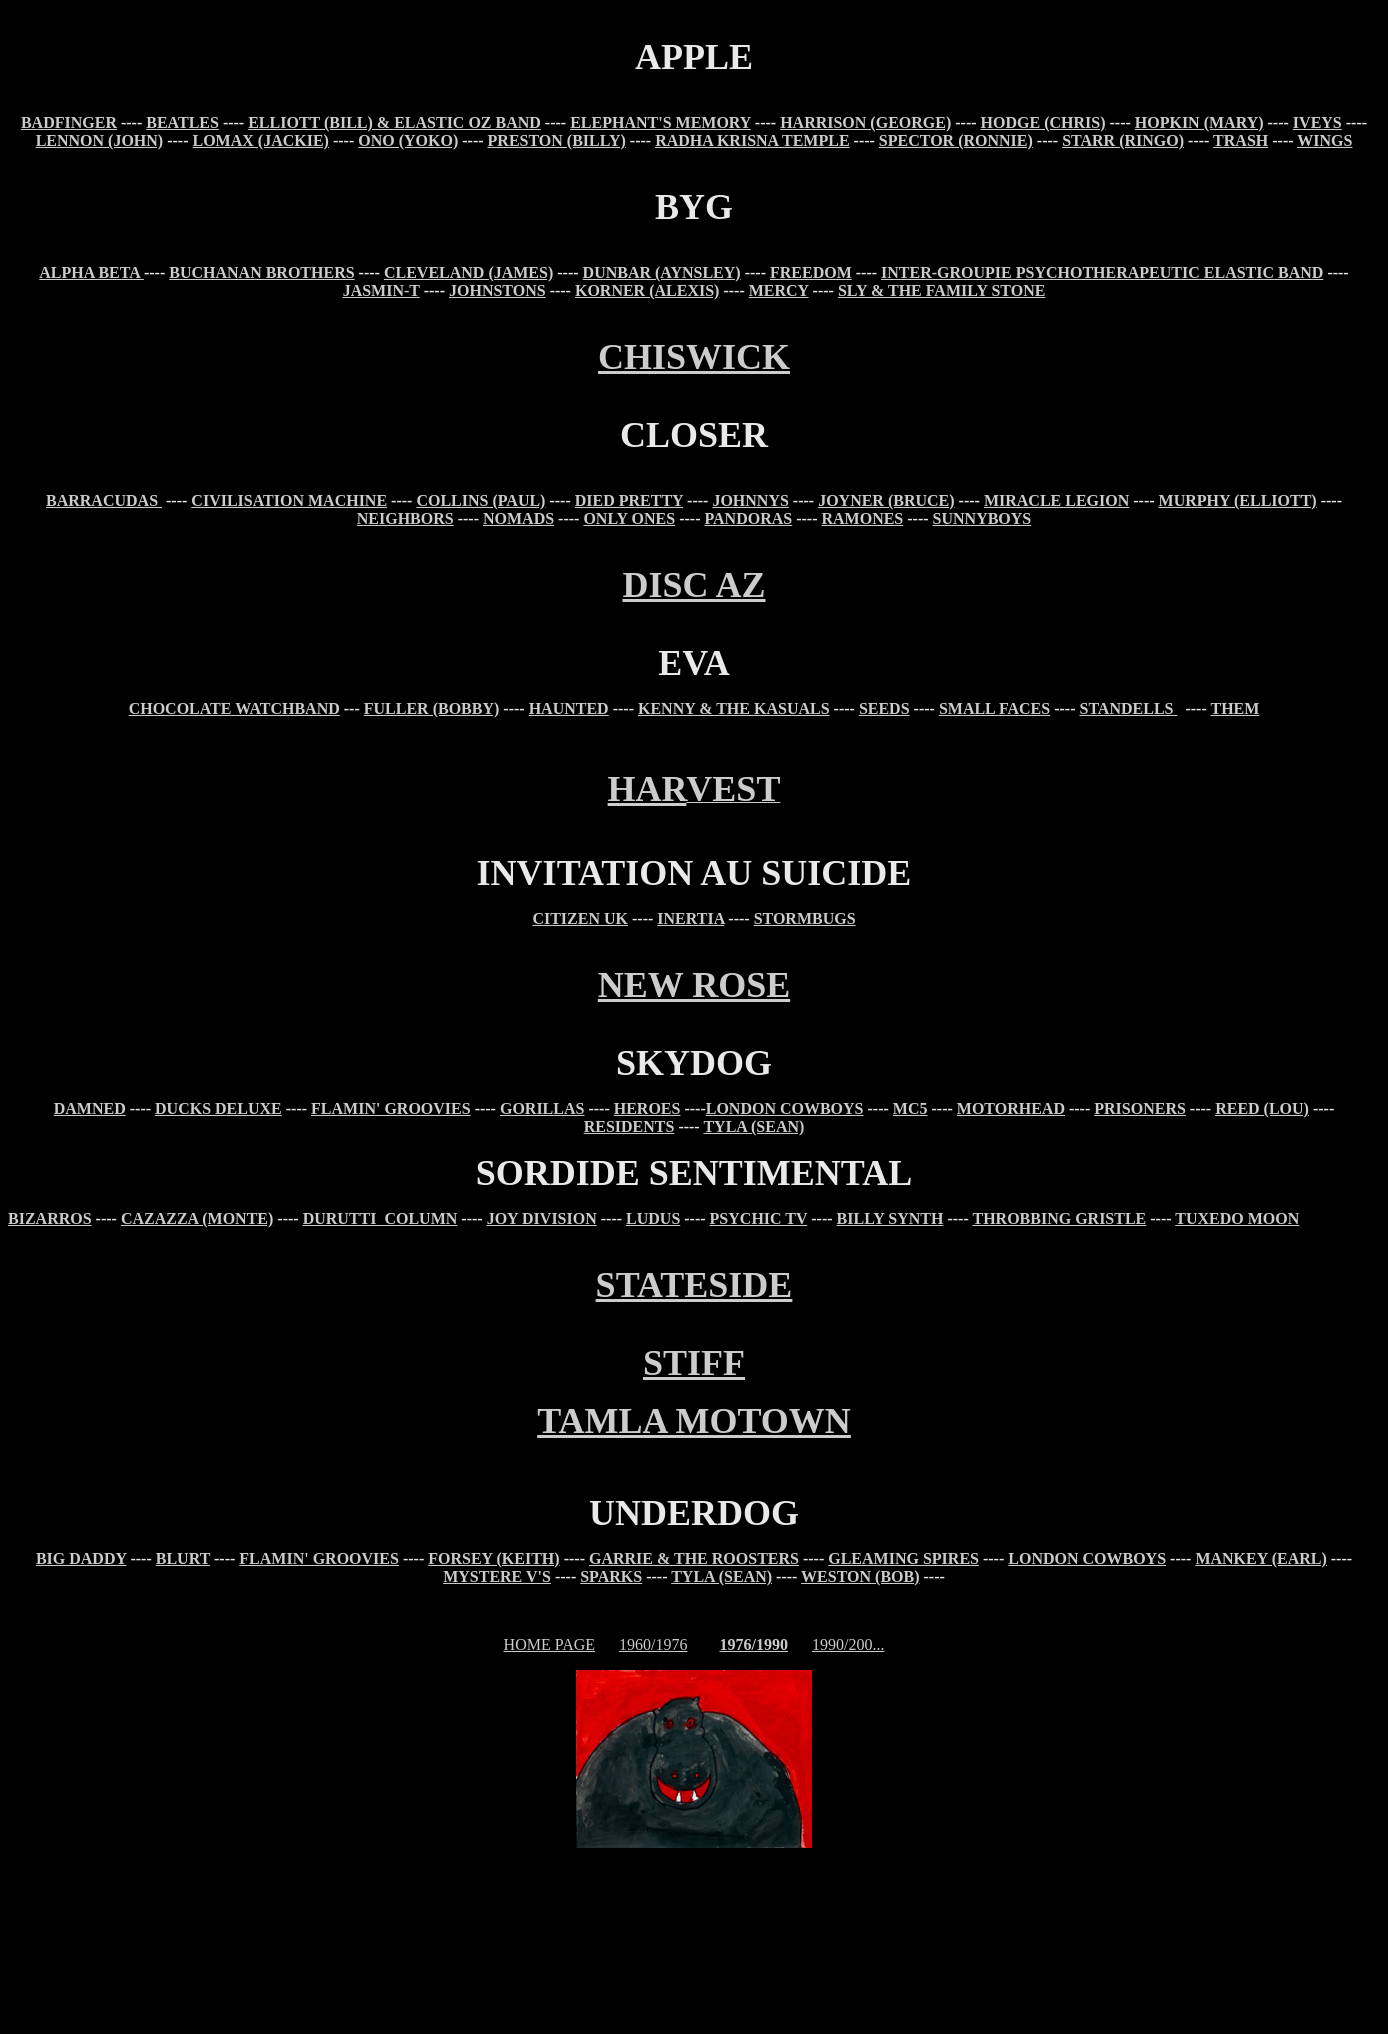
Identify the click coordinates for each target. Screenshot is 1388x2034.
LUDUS (653, 1218)
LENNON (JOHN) (100, 140)
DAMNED (90, 1108)
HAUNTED (569, 708)
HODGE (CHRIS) (1043, 122)
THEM (1234, 708)
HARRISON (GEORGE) (865, 122)
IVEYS (1317, 122)
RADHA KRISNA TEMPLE (752, 140)
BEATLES (182, 122)
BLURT (183, 1558)
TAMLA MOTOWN (694, 1421)
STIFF (694, 1363)
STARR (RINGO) (1123, 140)
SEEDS (884, 708)
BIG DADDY (81, 1558)
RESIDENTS (629, 1126)
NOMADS (518, 518)
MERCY (779, 290)
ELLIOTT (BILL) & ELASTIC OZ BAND (394, 122)
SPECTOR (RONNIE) (956, 140)
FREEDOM (811, 272)
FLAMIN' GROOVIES (391, 1108)
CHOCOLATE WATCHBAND (234, 708)
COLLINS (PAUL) (480, 500)
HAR (647, 789)
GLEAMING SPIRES (903, 1558)
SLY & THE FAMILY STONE (941, 290)
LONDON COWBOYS (785, 1108)
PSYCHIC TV (759, 1218)
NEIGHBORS (405, 518)
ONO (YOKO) (408, 140)
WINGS (1324, 140)
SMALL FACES (994, 708)
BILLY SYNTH (890, 1218)
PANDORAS (748, 518)
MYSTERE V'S (497, 1576)
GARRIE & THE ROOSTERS (694, 1558)
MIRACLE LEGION (1056, 500)
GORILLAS (542, 1108)
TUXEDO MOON (1237, 1218)
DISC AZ (693, 585)
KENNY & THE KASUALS (734, 708)
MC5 (910, 1108)
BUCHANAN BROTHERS (261, 272)
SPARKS (611, 1576)
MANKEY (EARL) (1260, 1558)
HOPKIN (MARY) (1199, 122)
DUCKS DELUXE (218, 1108)
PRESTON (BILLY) (557, 140)
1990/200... (848, 1644)
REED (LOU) (1262, 1108)
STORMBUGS (805, 918)
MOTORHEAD (1011, 1108)
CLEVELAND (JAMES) (468, 272)
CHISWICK (694, 357)
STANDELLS (1128, 708)
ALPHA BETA (91, 272)
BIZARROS (50, 1218)
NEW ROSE (694, 985)
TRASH (1240, 140)
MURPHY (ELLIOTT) (1238, 500)
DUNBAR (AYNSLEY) (662, 272)
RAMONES (862, 518)
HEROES (647, 1108)
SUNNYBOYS (982, 518)
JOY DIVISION (542, 1218)
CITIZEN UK (580, 918)
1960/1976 (653, 1644)
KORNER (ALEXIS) (647, 290)
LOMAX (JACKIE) (261, 140)
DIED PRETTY (629, 500)
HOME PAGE (549, 1644)
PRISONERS (1140, 1108)
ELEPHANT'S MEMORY (660, 122)
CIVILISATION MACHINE (289, 500)
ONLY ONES (629, 518)
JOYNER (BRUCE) (886, 500)
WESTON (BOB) (860, 1576)
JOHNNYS (750, 500)
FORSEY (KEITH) (493, 1558)
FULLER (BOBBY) (432, 708)
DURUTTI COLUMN (380, 1218)
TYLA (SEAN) (753, 1126)
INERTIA (690, 918)
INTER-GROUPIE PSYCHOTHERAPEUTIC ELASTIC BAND (1102, 272)
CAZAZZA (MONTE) (197, 1218)
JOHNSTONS (497, 290)
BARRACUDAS (104, 500)
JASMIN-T (381, 290)
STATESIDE (694, 1285)
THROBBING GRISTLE (1059, 1218)
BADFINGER (69, 122)
